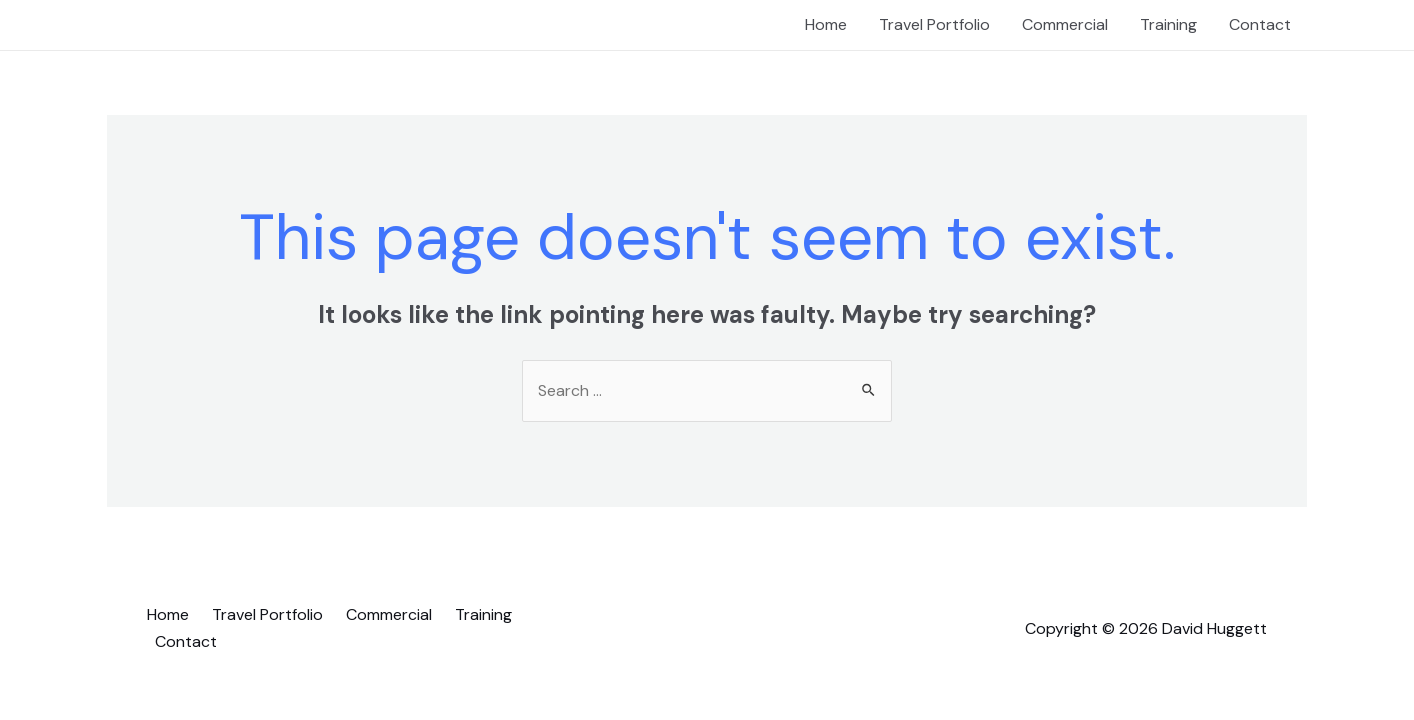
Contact (1260, 24)
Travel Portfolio (934, 24)
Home (826, 24)
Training (1168, 24)
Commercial (1065, 24)
